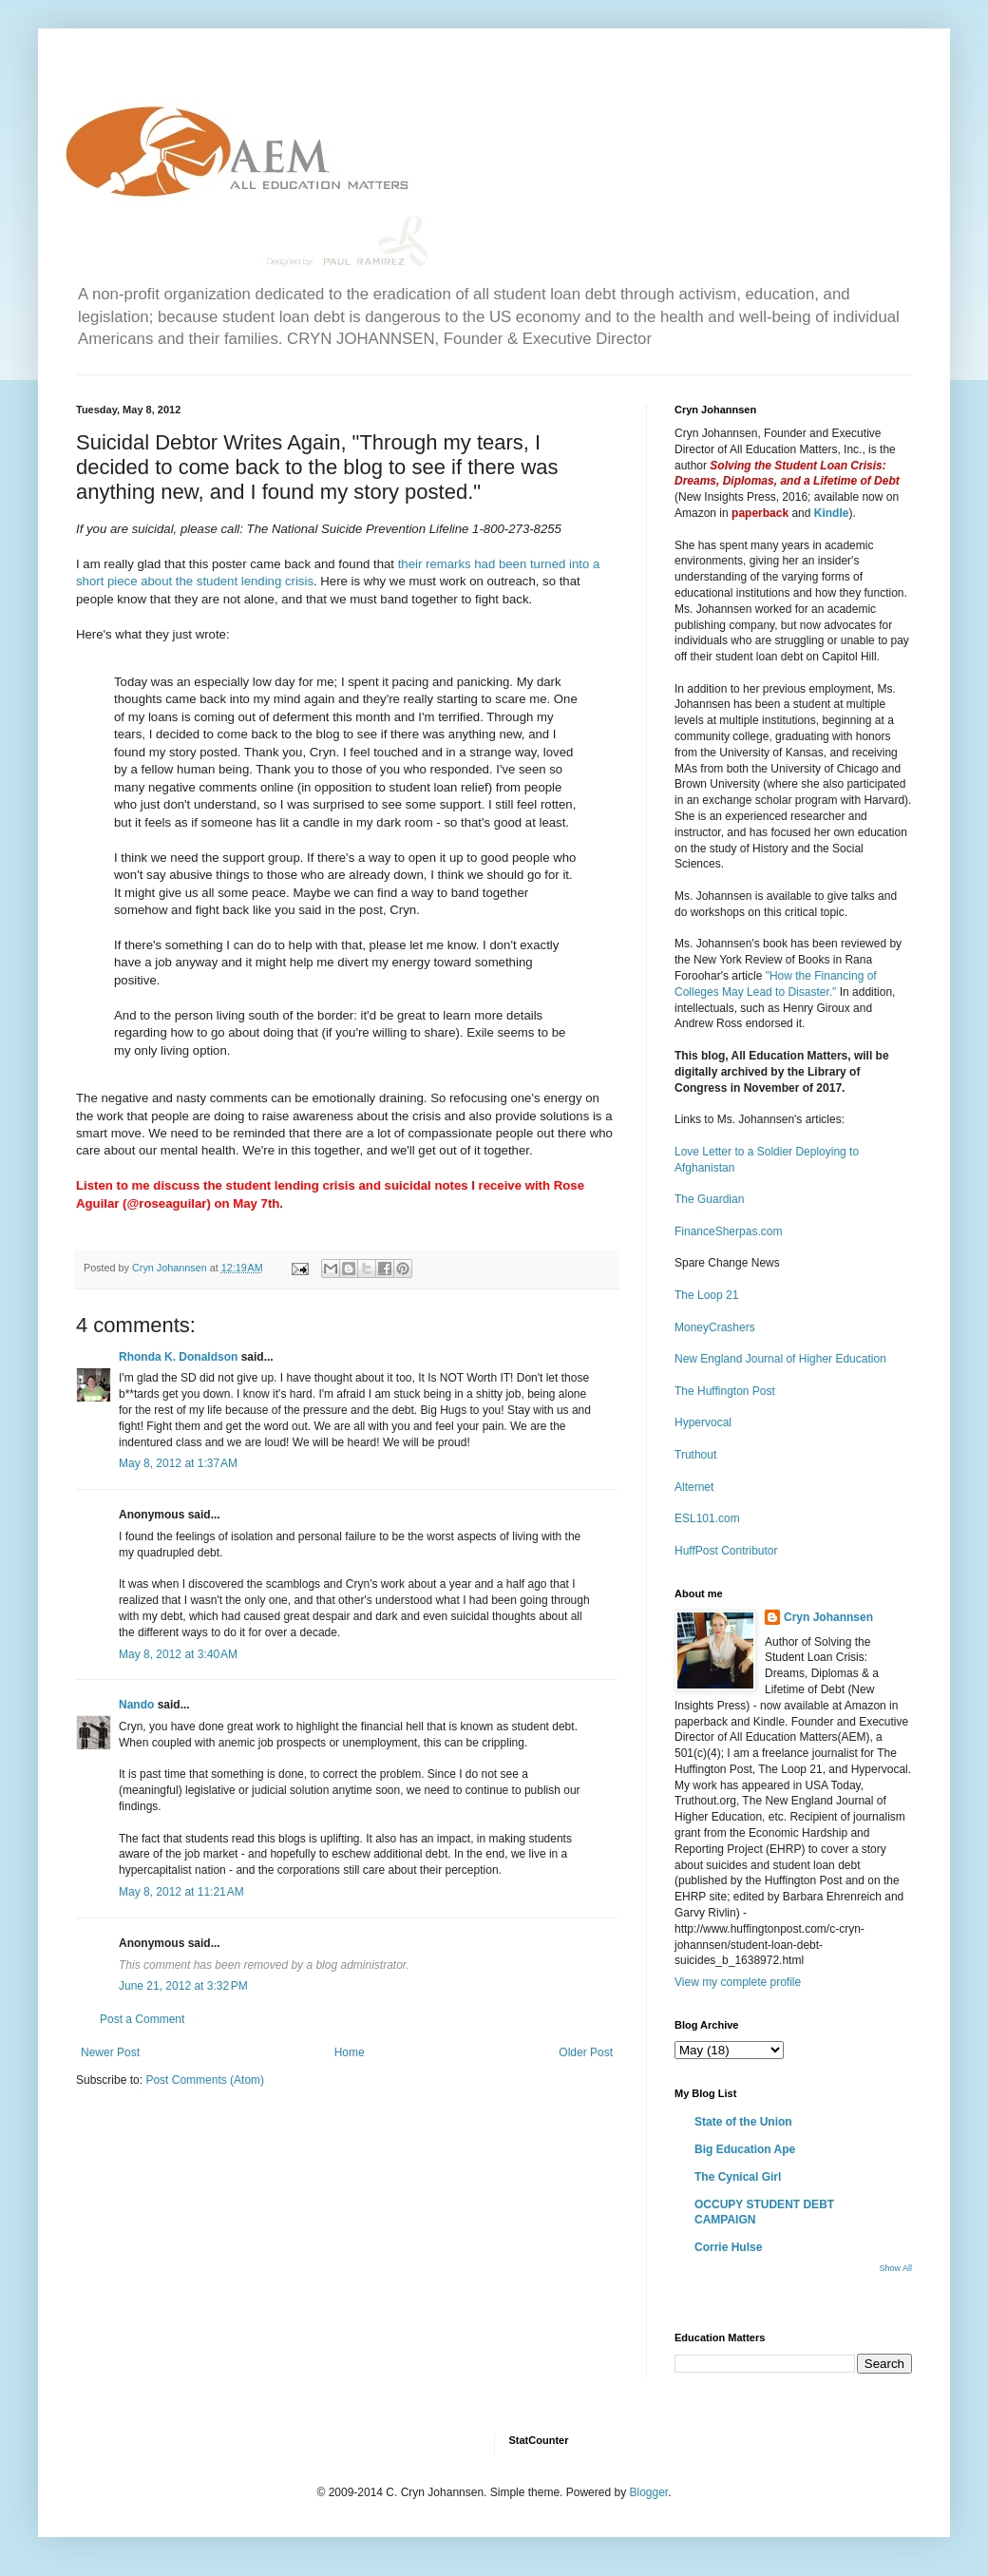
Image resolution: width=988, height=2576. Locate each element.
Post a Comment (142, 2019)
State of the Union (743, 2121)
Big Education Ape (744, 2149)
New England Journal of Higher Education (780, 1358)
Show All (895, 2268)
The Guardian (709, 1199)
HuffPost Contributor (726, 1550)
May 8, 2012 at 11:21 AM (181, 1892)
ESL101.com (707, 1518)
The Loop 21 (706, 1295)
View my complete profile (737, 1982)
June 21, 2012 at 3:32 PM (183, 1986)
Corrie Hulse (728, 2247)
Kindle (831, 513)
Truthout (695, 1454)
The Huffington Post (724, 1391)
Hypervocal (703, 1422)
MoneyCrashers (714, 1327)
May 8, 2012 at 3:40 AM (178, 1654)
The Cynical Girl (737, 2177)
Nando (136, 1704)
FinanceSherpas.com (728, 1231)
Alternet (693, 1487)
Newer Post (110, 2052)
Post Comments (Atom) (204, 2080)
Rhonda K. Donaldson (178, 1357)
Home (349, 2052)
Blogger (648, 2492)
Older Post (586, 2052)
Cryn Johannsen (828, 1617)
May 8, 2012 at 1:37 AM (178, 1463)
